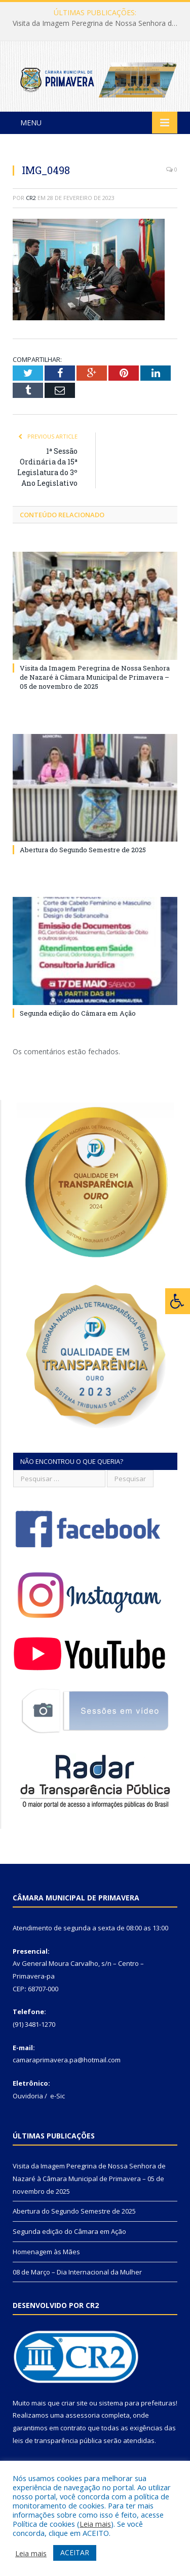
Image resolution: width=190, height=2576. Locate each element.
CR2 (31, 198)
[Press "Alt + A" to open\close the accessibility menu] (177, 1301)
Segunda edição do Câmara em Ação (78, 1013)
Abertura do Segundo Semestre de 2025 (83, 849)
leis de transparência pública (57, 2440)
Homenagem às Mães (46, 2251)
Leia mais (95, 2524)
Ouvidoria (28, 2095)
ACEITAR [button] (74, 2552)
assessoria (82, 2415)
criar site (74, 2402)
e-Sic (57, 2095)
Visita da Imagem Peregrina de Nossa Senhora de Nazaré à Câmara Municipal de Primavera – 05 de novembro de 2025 (97, 23)
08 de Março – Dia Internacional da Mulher (77, 2272)
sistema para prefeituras (137, 2402)
